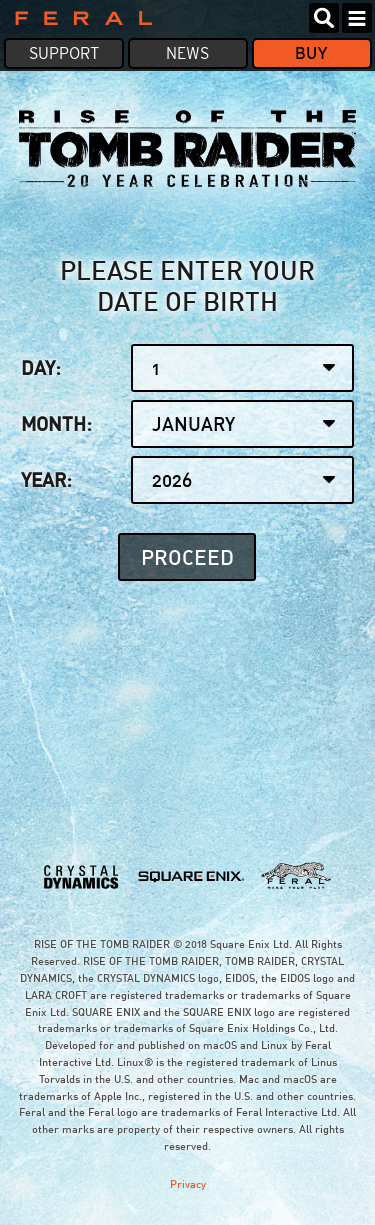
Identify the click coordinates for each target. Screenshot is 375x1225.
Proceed (187, 555)
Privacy (188, 1183)
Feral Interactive (78, 18)
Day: (188, 368)
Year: (188, 480)
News (187, 53)
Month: (188, 424)
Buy (311, 53)
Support (64, 53)
